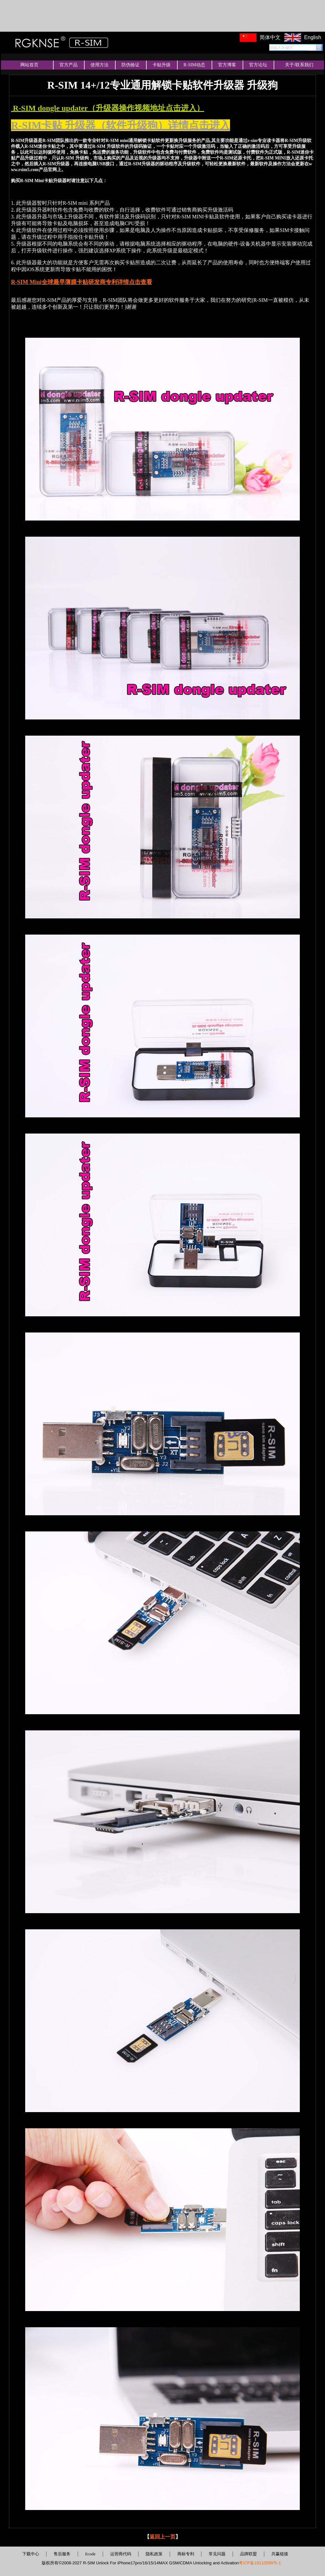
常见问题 (217, 2553)
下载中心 (30, 2553)
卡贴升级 (161, 64)
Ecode (90, 2553)
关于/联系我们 (299, 64)
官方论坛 (258, 64)
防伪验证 (130, 64)
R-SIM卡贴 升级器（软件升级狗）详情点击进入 (120, 125)
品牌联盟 (248, 2553)
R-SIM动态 (194, 64)
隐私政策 (154, 2553)
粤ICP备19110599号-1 (260, 2562)
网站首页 (29, 64)
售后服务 (62, 2553)
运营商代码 (120, 2553)
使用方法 (99, 64)
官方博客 (227, 64)
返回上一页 (162, 2536)
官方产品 (68, 64)
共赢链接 (279, 2553)
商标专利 (185, 2553)
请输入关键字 (281, 48)
